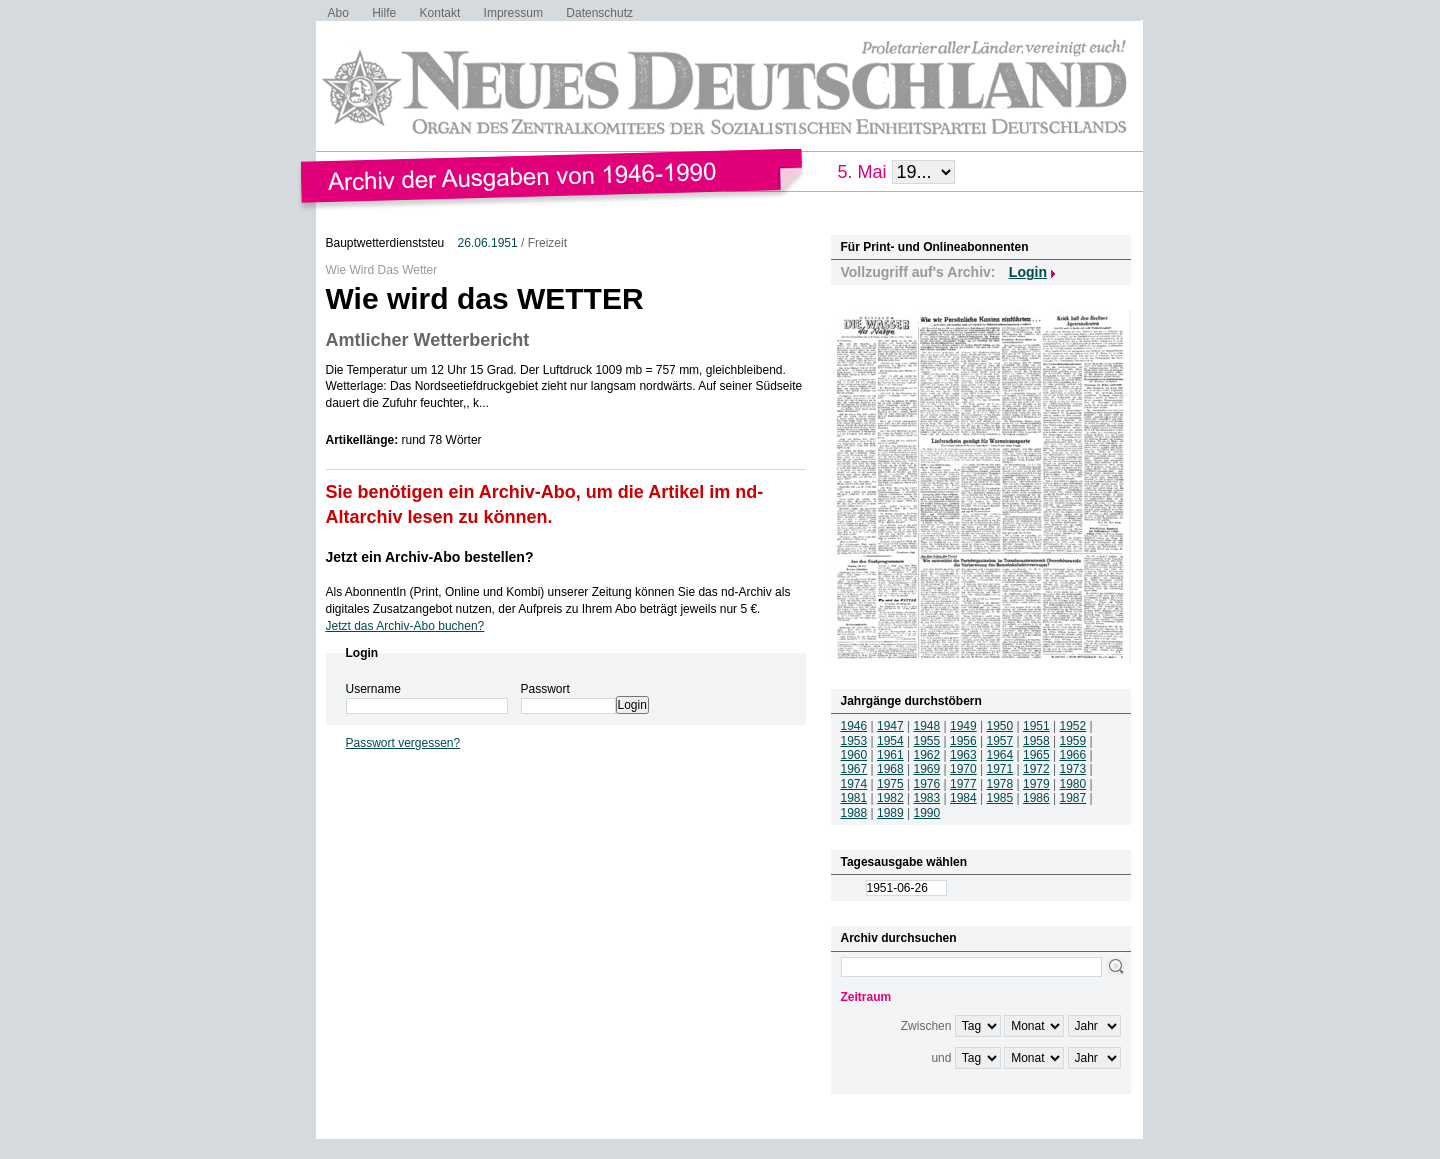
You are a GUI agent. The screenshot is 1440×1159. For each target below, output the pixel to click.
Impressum (513, 13)
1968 (890, 769)
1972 (1036, 769)
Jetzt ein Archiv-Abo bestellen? (430, 557)
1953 (854, 741)
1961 (890, 755)
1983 (927, 798)
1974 (854, 784)
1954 (890, 741)
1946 (854, 726)
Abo (338, 13)
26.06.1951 (488, 243)
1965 (1036, 755)
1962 (927, 755)
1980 (1073, 784)
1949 (963, 726)
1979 (1036, 784)
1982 (890, 798)
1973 (1073, 769)
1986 (1036, 798)
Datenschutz (599, 13)
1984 (963, 798)
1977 (963, 784)
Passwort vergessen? (403, 743)
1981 (854, 798)
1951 (1036, 726)
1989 (890, 813)
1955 (927, 741)
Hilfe (384, 13)
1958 (1036, 741)
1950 (1000, 726)
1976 (927, 784)
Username (373, 689)
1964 (1000, 755)
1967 (854, 769)
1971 (1000, 769)
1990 (927, 813)
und (941, 1058)
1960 (854, 755)
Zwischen (926, 1026)
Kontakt (440, 13)
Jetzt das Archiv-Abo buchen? (405, 626)
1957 (1000, 741)
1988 (854, 813)
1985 (1000, 798)
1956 (963, 741)
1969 (927, 769)
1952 (1073, 726)
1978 (1000, 784)
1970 (963, 769)
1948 (927, 726)
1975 (890, 784)
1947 (890, 726)
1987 (1073, 798)
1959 (1073, 741)
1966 (1073, 755)
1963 (963, 755)
